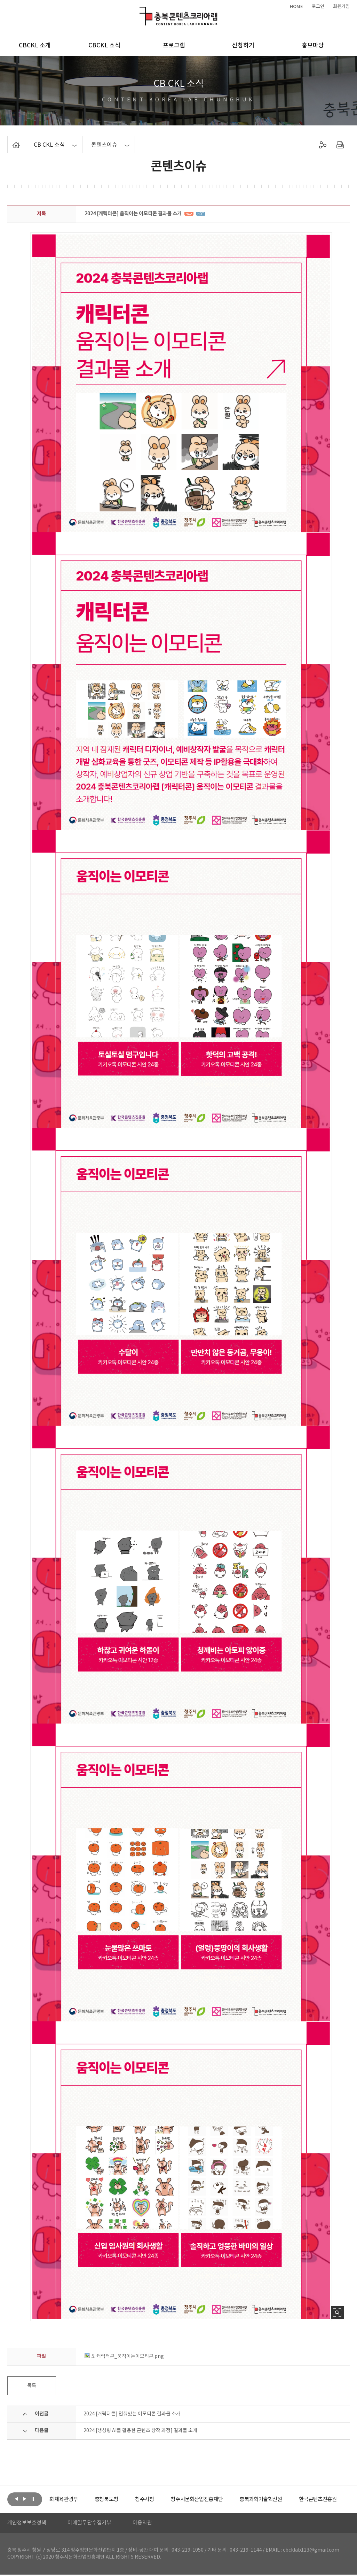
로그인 (318, 6)
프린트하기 (339, 144)
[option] (75, 2499)
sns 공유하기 (322, 144)
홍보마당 (313, 45)
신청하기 (243, 45)
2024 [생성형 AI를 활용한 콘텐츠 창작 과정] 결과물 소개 (140, 2431)
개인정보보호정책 (28, 2524)
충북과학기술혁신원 (284, 2499)
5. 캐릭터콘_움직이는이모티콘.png (124, 2356)
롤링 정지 (32, 2498)
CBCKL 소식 (104, 45)
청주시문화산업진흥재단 (217, 2499)
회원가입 (341, 6)
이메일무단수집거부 (93, 2524)
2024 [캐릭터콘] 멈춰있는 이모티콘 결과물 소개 (132, 2414)
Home (9, 140)
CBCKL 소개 (35, 45)
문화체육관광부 (75, 2499)
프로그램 (174, 45)
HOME (296, 6)
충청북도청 (122, 2499)
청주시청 (161, 2499)
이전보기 (16, 2498)
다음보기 (24, 2498)
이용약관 (148, 2524)
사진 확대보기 (337, 2312)
